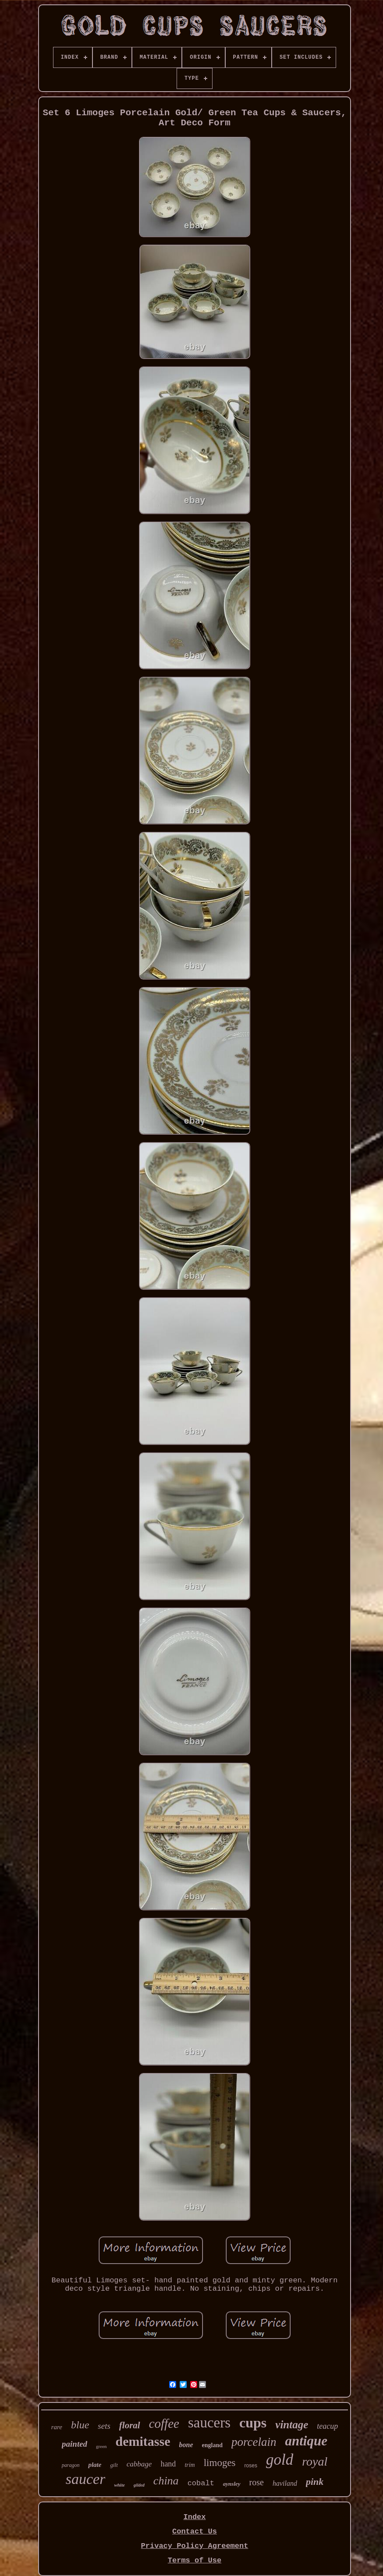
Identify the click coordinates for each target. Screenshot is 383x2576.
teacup (327, 2426)
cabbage (139, 2464)
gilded (139, 2485)
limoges (220, 2462)
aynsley (232, 2483)
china (166, 2480)
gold (279, 2459)
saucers (209, 2423)
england (212, 2445)
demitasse (143, 2441)
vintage (291, 2425)
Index (194, 2517)
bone (186, 2444)
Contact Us (194, 2531)
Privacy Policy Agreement (194, 2546)
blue (80, 2425)
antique (306, 2440)
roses (251, 2465)
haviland (285, 2483)
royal (314, 2461)
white (119, 2484)
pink (314, 2481)
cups (252, 2423)
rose (256, 2482)
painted (74, 2443)
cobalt (201, 2483)
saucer (86, 2479)
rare (56, 2427)
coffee (164, 2423)
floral (129, 2425)
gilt (113, 2465)
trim (189, 2465)
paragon (71, 2465)
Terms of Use (194, 2560)
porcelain (253, 2441)
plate (94, 2464)
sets (104, 2426)
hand (168, 2463)
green (101, 2446)
